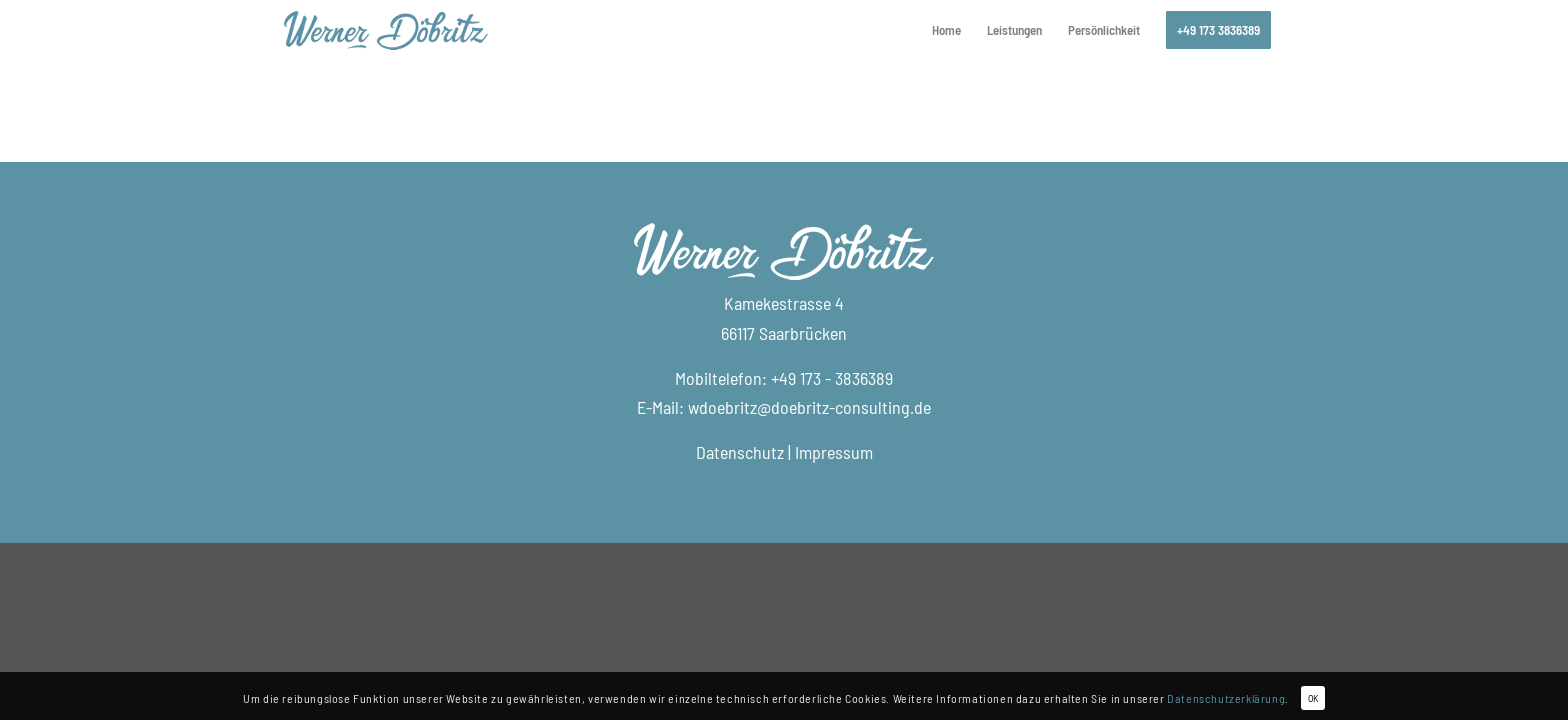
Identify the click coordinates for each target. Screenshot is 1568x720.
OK (1313, 698)
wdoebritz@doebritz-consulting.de (809, 407)
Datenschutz (740, 452)
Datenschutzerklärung (1226, 698)
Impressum (834, 452)
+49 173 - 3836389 (832, 378)
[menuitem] (946, 30)
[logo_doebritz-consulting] (386, 30)
